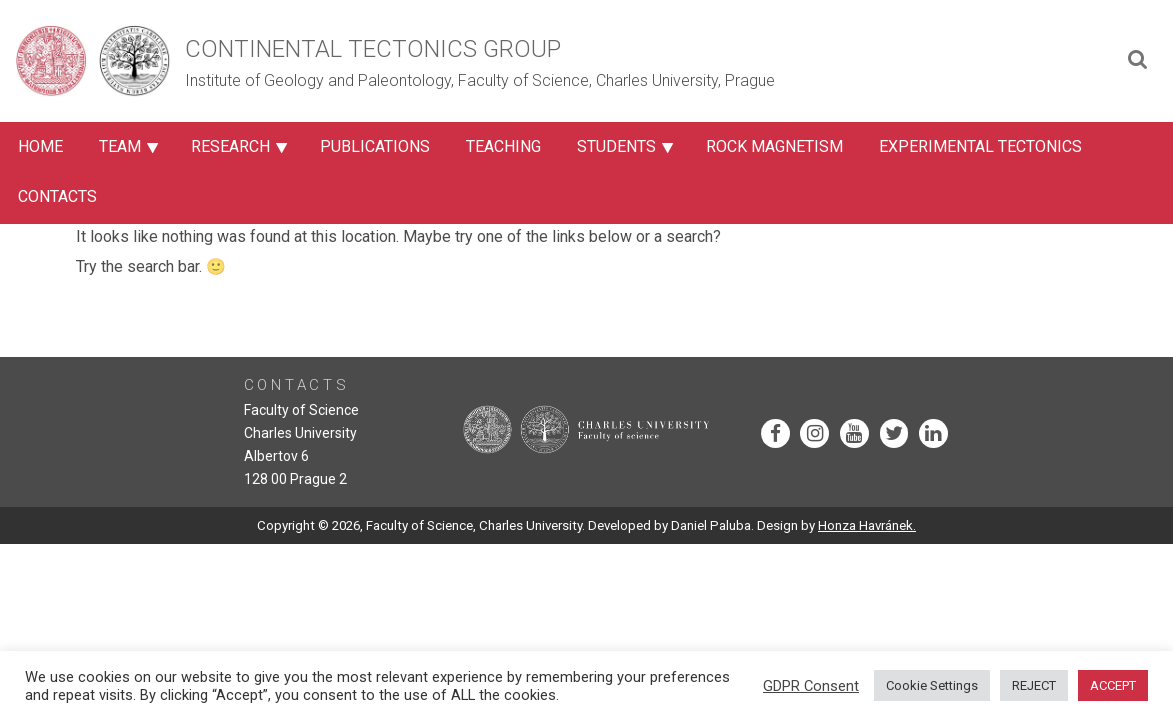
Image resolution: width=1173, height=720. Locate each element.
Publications (375, 146)
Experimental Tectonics (980, 146)
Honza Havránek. (867, 525)
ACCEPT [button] (1113, 685)
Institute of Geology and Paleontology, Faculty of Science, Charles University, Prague (480, 80)
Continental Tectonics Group (373, 49)
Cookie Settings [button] (932, 685)
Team (120, 146)
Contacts (57, 196)
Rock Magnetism (774, 146)
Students (616, 146)
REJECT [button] (1034, 685)
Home (40, 146)
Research (230, 146)
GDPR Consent (811, 686)
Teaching (503, 146)
